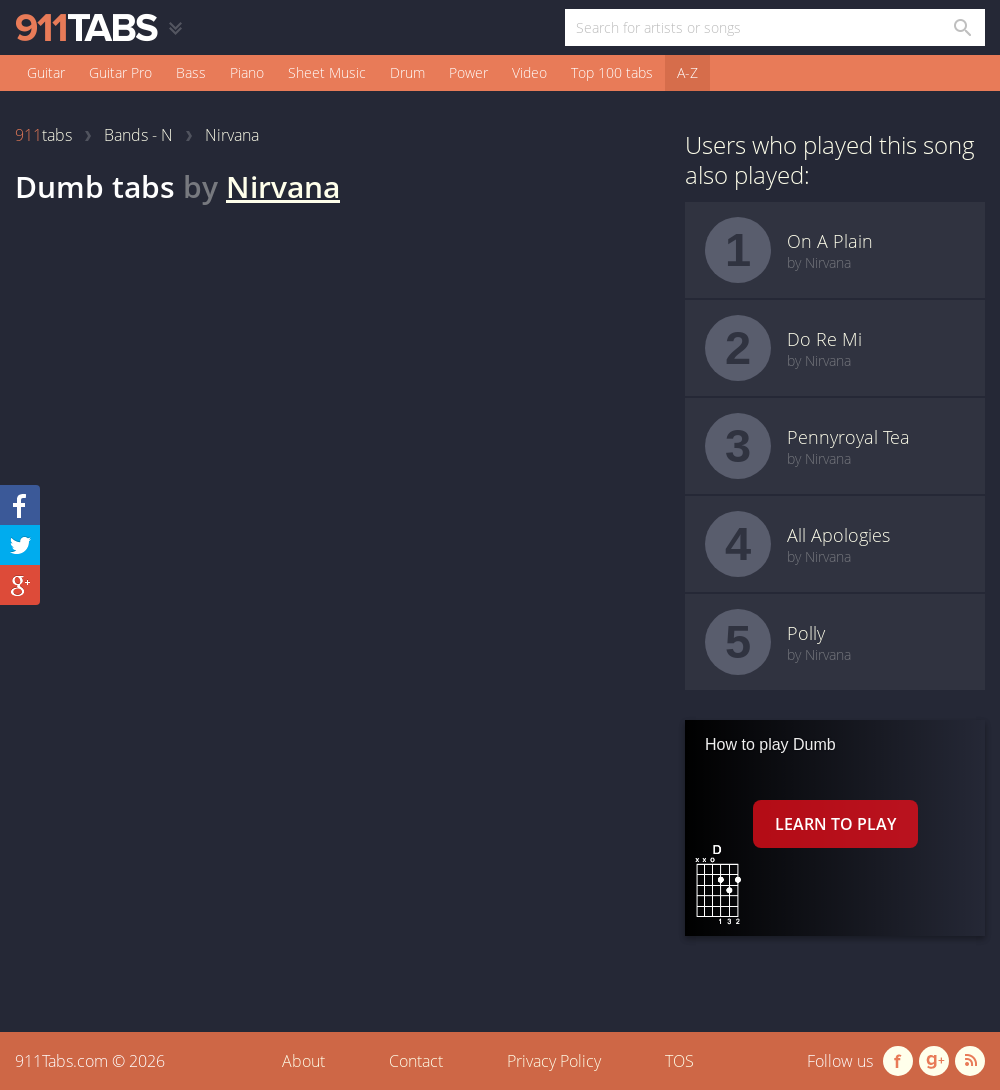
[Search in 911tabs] (961, 27)
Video (529, 72)
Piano (247, 72)
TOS (679, 1061)
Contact (416, 1061)
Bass (191, 72)
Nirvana (283, 186)
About (303, 1061)
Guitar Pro (120, 72)
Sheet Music (327, 72)
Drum (407, 72)
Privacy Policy (554, 1061)
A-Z (687, 72)
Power (468, 72)
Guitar (46, 72)
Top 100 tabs (612, 72)
